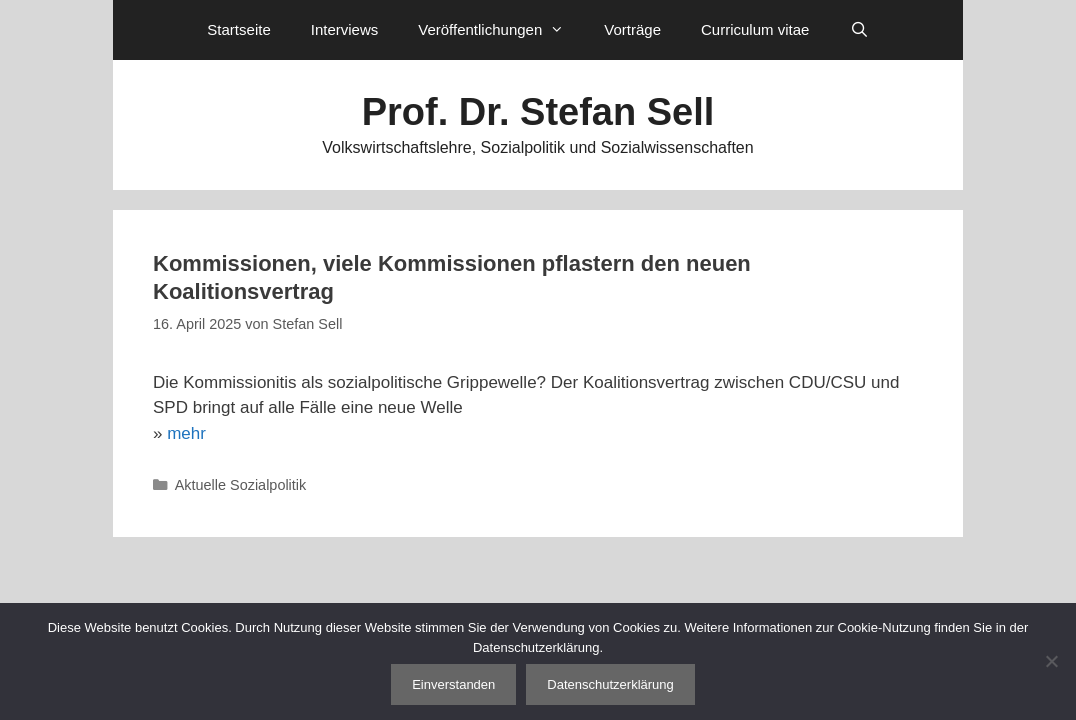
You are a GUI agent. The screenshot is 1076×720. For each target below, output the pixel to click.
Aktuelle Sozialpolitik (241, 485)
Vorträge (632, 29)
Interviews (345, 29)
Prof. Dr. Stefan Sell (538, 112)
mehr (186, 433)
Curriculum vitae (755, 29)
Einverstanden (453, 684)
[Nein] (1051, 661)
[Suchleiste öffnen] (858, 30)
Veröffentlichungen (501, 30)
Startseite (238, 29)
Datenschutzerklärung (610, 684)
